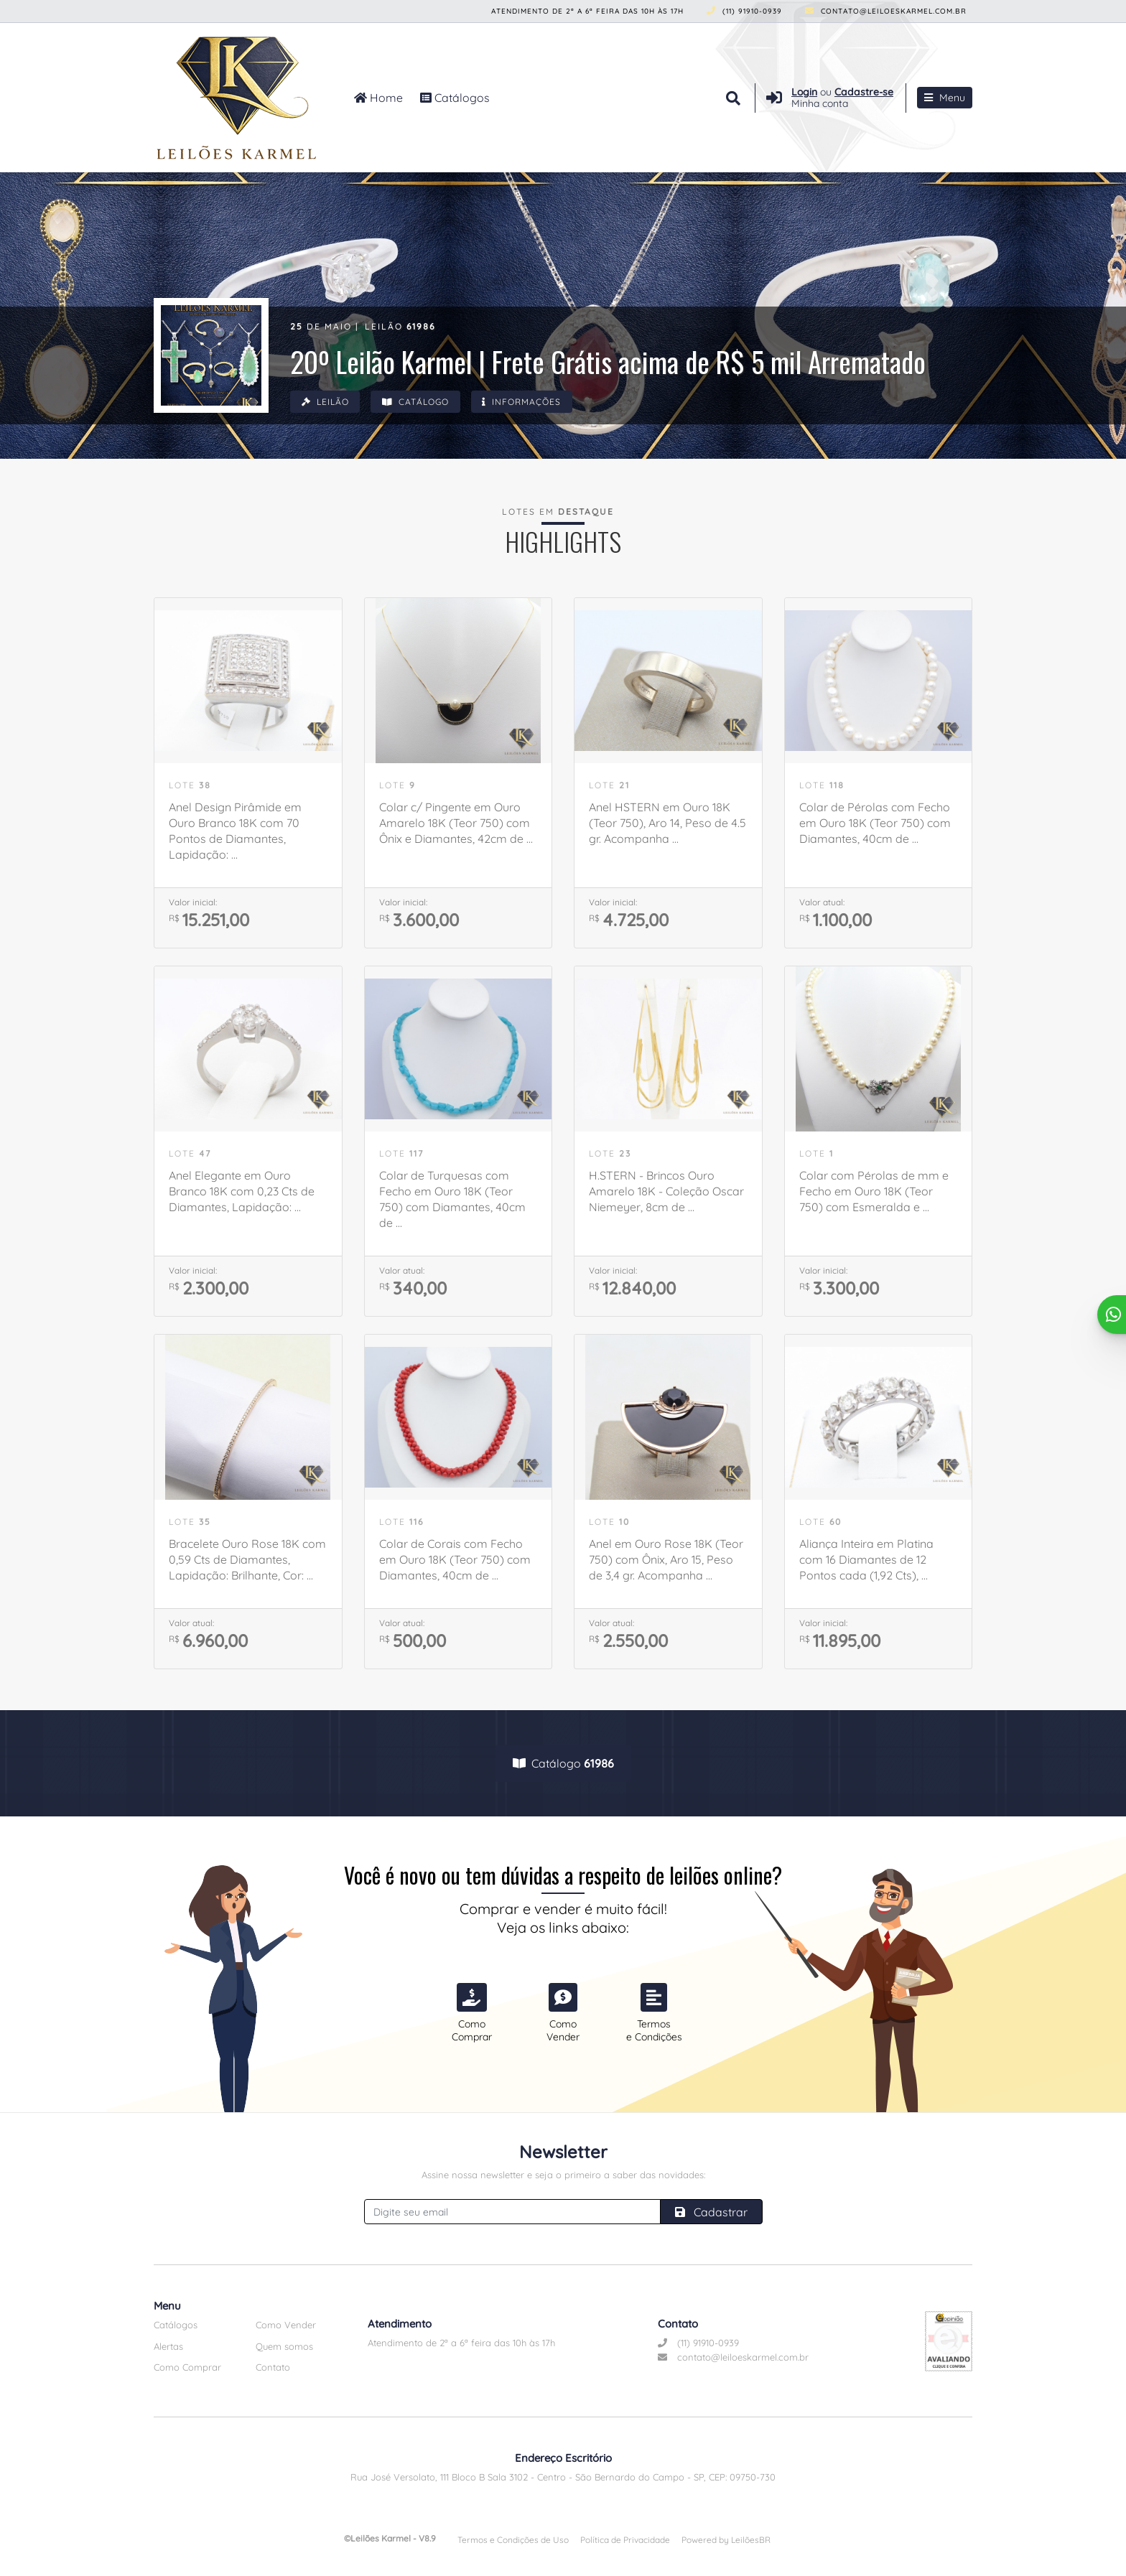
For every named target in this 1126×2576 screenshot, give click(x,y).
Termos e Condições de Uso (513, 2539)
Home (378, 97)
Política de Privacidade (625, 2539)
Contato (273, 2367)
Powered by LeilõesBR (726, 2539)
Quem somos (284, 2346)
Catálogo (416, 401)
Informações (524, 401)
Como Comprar (187, 2367)
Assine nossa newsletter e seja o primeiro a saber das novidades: (563, 2174)
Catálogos (455, 97)
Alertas (168, 2346)
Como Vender (286, 2324)
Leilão (325, 401)
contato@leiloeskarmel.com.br (886, 11)
